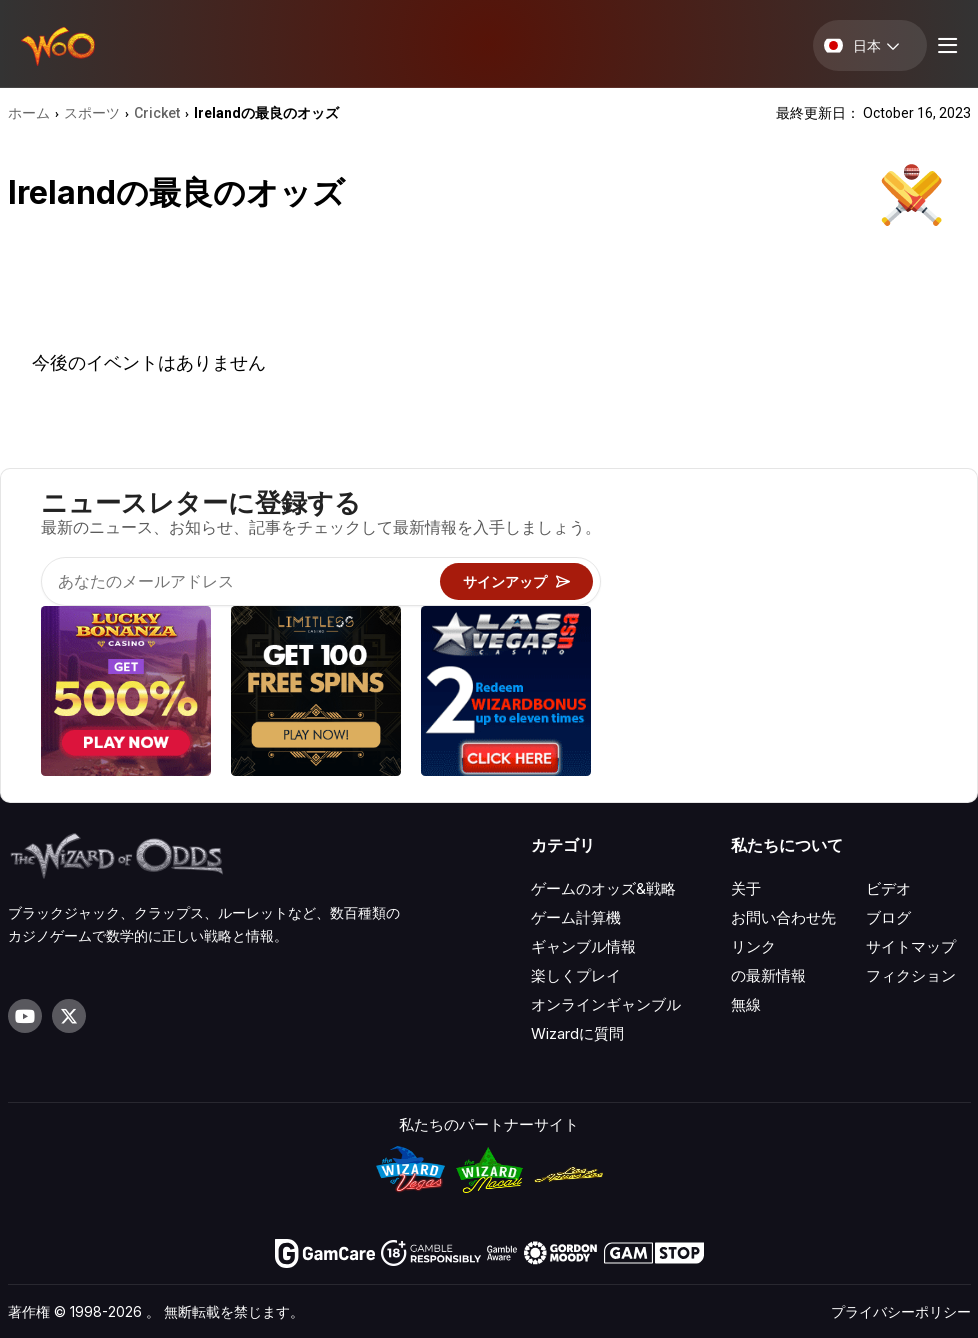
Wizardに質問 (577, 1033)
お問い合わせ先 (783, 917)
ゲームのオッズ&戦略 (603, 888)
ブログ (888, 917)
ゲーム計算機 (576, 917)
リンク (753, 946)
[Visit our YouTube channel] (25, 1016)
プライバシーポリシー (901, 1311)
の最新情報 (768, 975)
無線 (746, 1004)
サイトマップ (911, 946)
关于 (746, 888)
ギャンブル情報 (583, 946)
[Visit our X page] (69, 1016)
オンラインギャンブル (606, 1004)
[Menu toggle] (945, 45)
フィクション (911, 975)
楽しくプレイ (576, 975)
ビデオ (888, 888)
